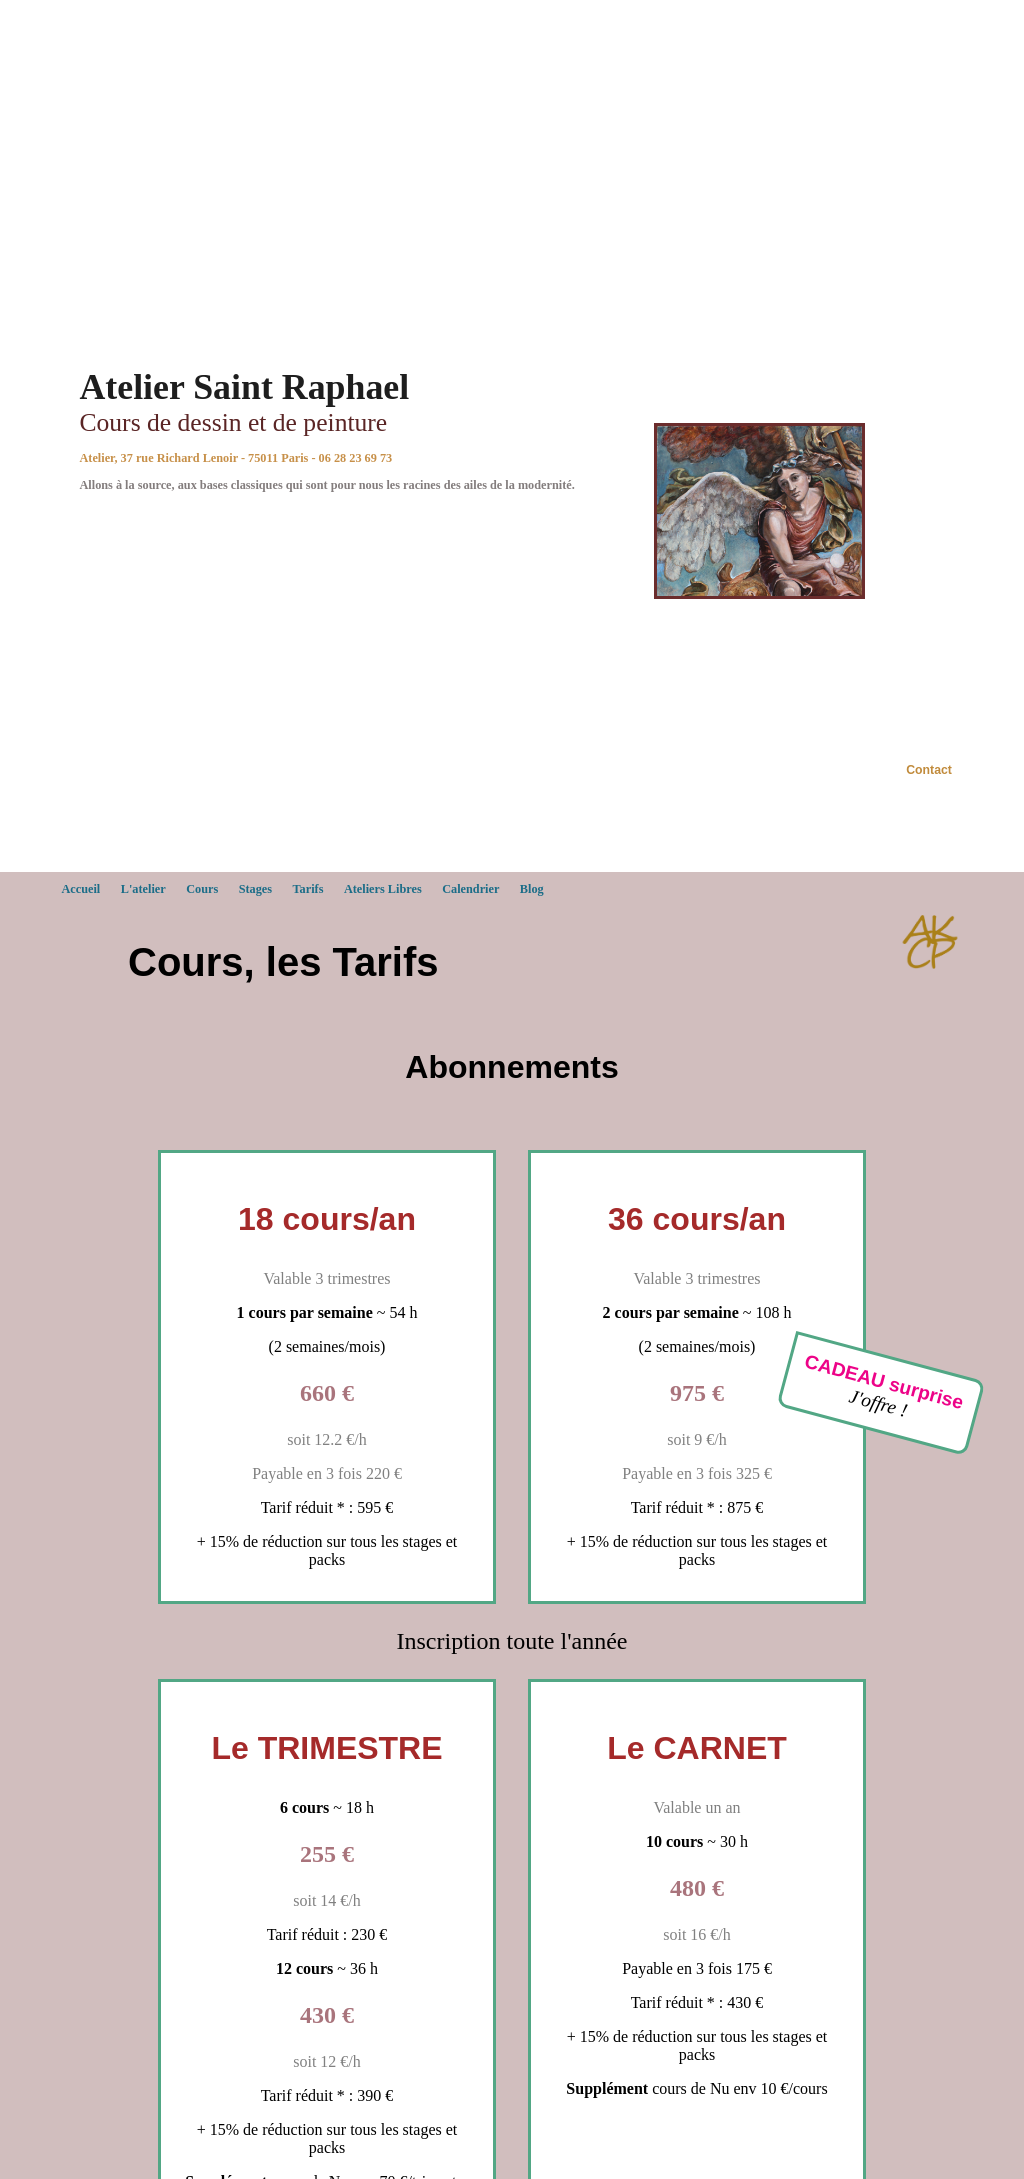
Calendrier (470, 889)
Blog (532, 889)
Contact (929, 770)
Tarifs (308, 889)
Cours (202, 889)
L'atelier (143, 889)
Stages (255, 889)
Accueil (80, 889)
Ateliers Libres (383, 889)
